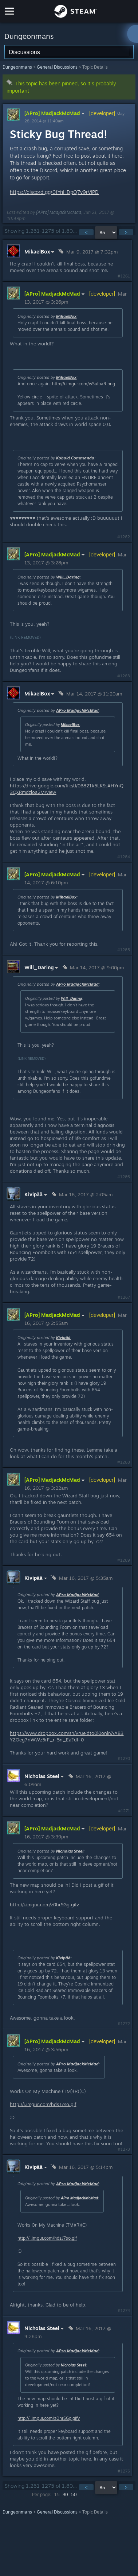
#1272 (124, 2023)
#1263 (123, 675)
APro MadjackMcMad (77, 710)
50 (74, 2494)
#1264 (123, 856)
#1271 (124, 1810)
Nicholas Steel (69, 1851)
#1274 (124, 2310)
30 (65, 2494)
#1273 (124, 2149)
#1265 (123, 949)
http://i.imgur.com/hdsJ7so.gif (43, 2104)
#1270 (124, 1758)
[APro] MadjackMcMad (55, 113)
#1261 (124, 276)
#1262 (123, 536)
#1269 (123, 1560)
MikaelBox (66, 316)
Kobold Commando (75, 458)
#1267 (124, 1297)
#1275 (124, 2471)
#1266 (123, 1176)
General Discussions (57, 67)
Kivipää (63, 1337)
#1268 (123, 1462)
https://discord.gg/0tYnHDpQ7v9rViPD (54, 192)
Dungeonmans (17, 67)
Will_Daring (68, 577)
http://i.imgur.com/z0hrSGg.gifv (44, 1904)
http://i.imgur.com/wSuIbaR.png (83, 383)
